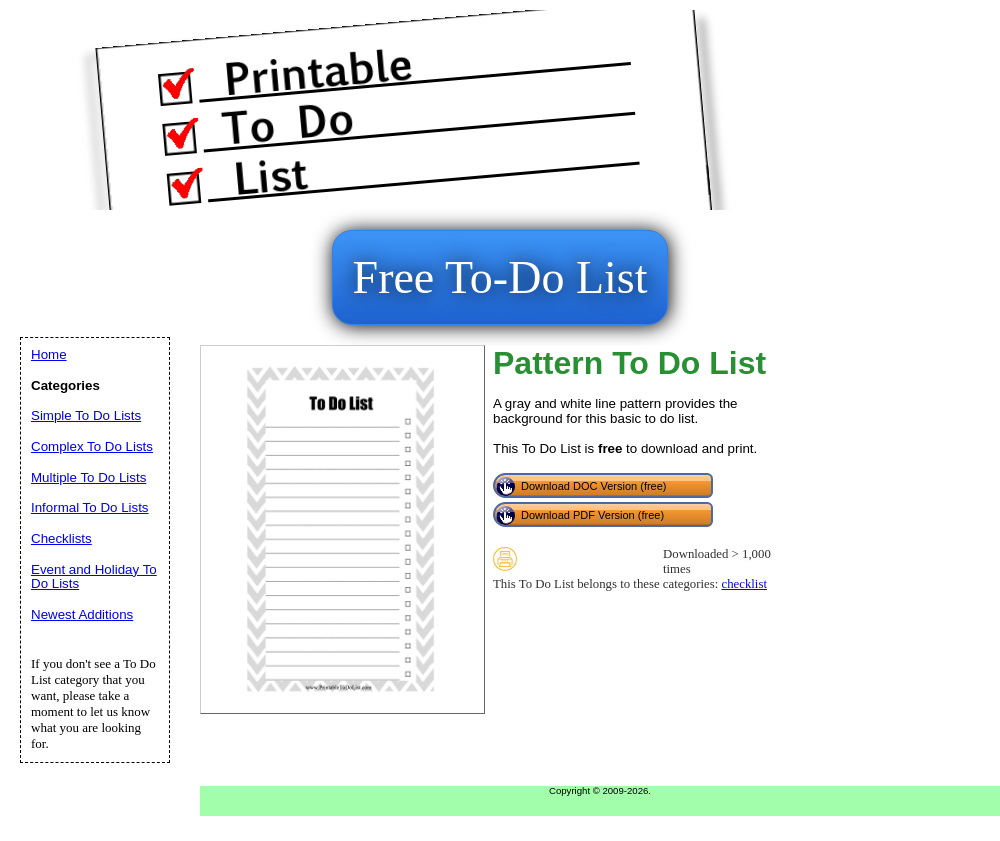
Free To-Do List (500, 277)
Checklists (61, 538)
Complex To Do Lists (92, 446)
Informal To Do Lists (90, 507)
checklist (743, 584)
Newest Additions (82, 614)
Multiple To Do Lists (88, 477)
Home (49, 354)
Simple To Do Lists (86, 415)
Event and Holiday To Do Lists (94, 577)
